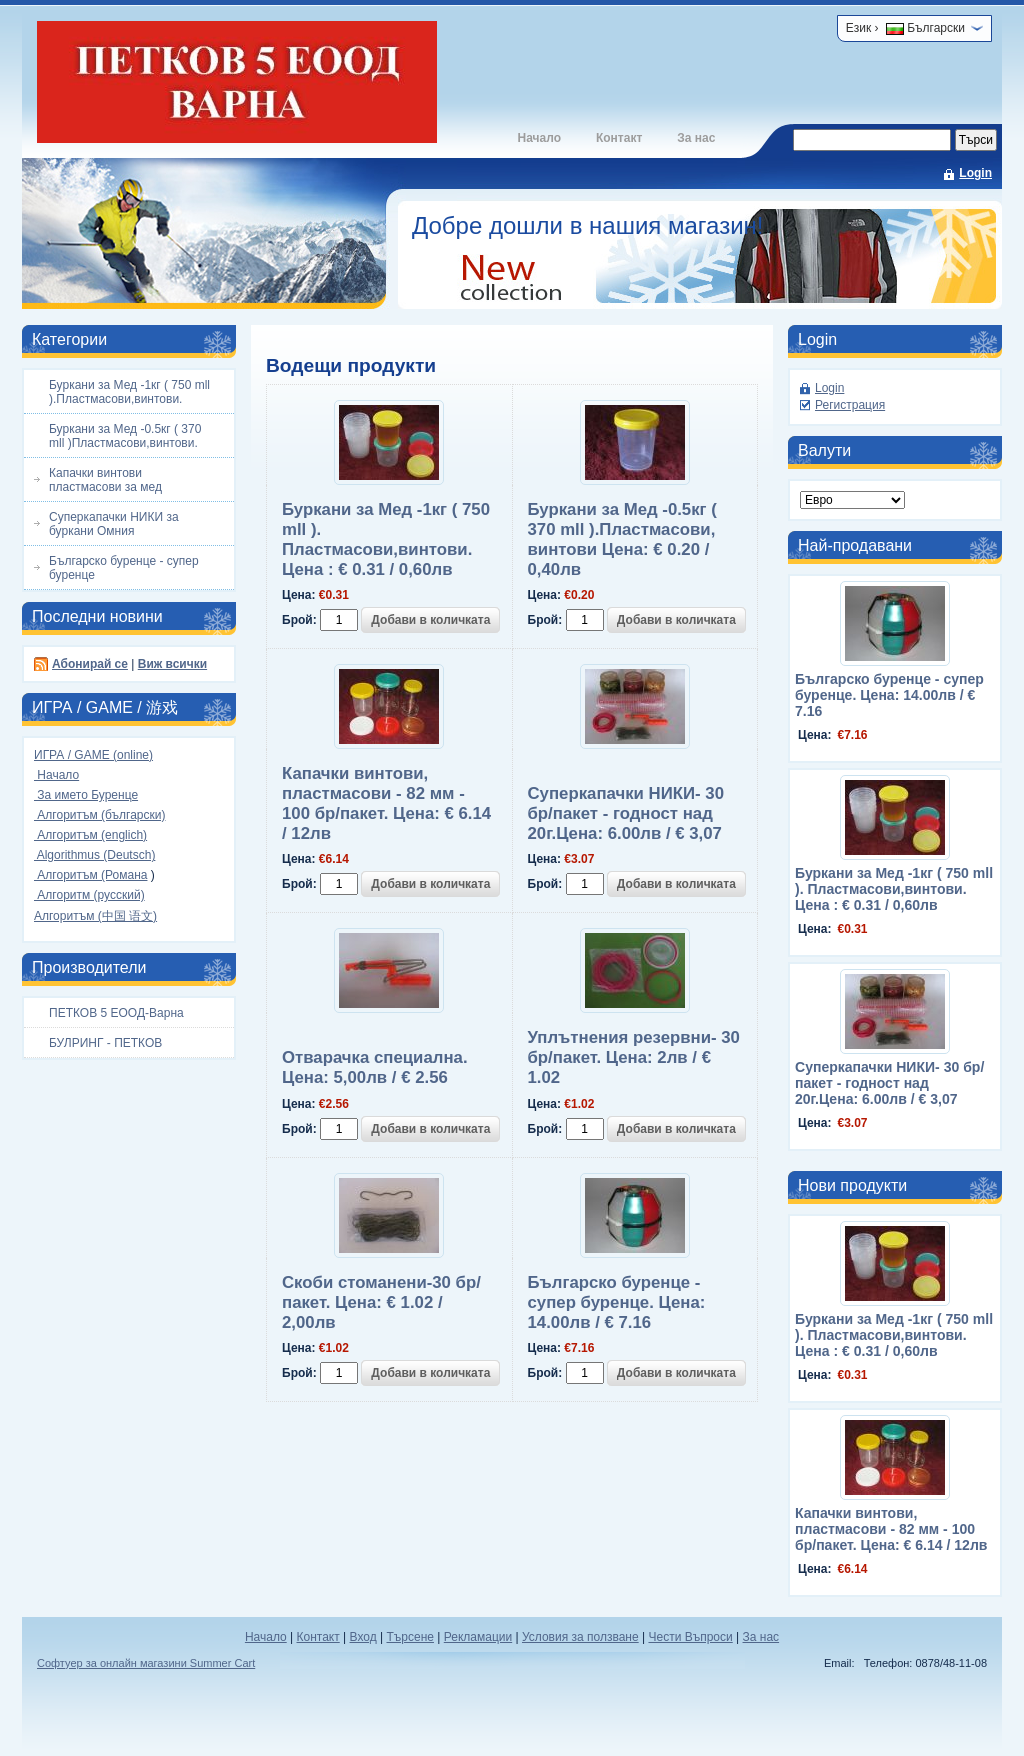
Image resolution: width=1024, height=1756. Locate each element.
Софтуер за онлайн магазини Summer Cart (146, 1663)
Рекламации (478, 1637)
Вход (363, 1637)
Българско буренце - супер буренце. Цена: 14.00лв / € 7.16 (617, 1302)
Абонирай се (90, 664)
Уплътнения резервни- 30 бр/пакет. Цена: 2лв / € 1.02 (634, 1057)
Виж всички (172, 664)
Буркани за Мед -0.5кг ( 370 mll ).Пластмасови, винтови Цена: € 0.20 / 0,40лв (622, 539)
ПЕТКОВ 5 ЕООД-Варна (116, 1013)
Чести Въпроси (690, 1637)
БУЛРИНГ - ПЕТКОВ (105, 1043)
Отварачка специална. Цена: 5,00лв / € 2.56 (375, 1067)
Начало (538, 138)
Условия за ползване (580, 1637)
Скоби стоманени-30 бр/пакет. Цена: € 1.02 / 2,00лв (381, 1302)
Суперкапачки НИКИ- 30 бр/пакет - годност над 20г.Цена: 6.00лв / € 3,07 (626, 813)
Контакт (619, 138)
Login (975, 173)
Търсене (409, 1637)
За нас (696, 138)
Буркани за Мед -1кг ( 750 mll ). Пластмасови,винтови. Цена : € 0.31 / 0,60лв (386, 539)
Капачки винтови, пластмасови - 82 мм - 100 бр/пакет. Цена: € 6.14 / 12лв (386, 803)
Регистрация (850, 405)
